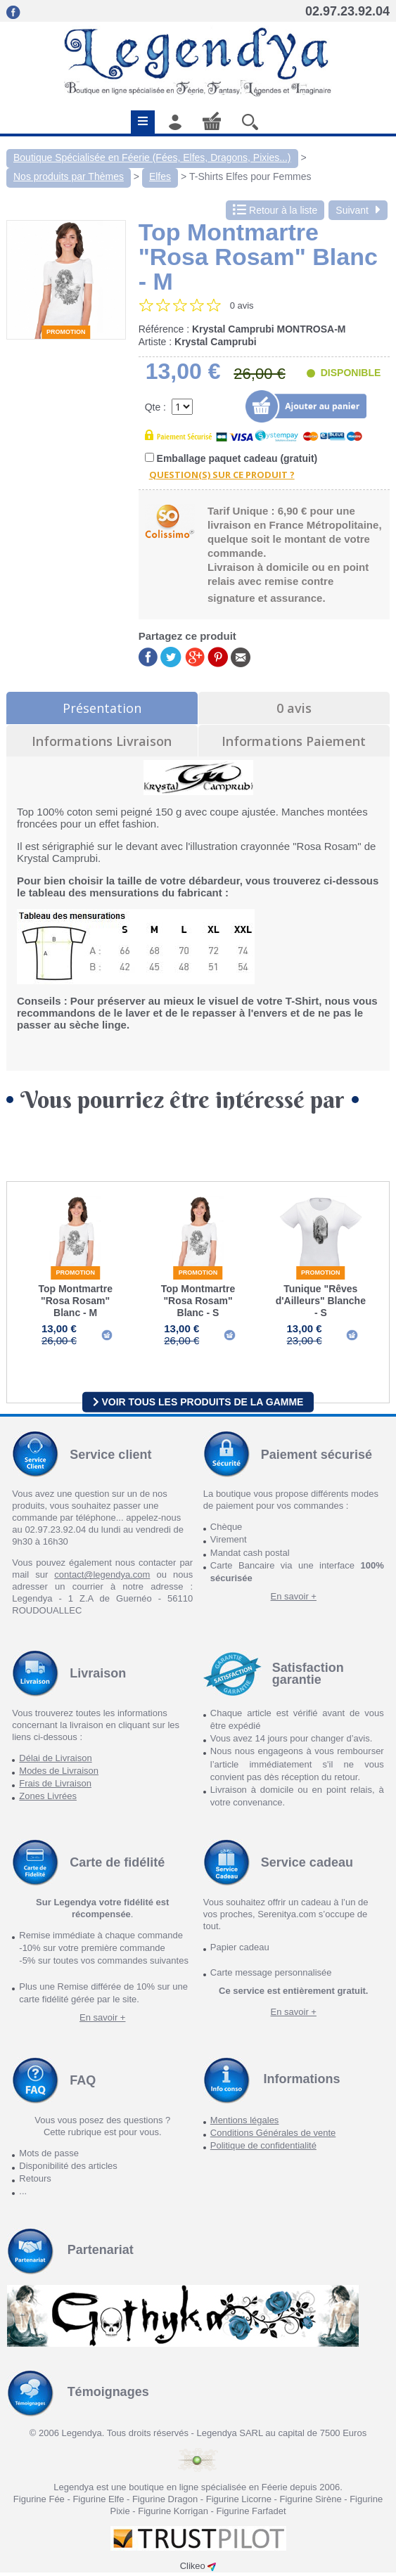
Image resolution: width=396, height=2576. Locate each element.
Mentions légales (244, 2123)
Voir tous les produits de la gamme (198, 1404)
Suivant (358, 210)
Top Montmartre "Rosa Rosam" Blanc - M (75, 1300)
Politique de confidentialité (263, 2149)
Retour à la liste (275, 210)
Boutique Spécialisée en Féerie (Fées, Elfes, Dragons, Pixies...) (152, 157)
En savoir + (294, 1600)
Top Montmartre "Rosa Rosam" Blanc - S (198, 1300)
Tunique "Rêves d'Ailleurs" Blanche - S (321, 1300)
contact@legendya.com (102, 1578)
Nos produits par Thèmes (68, 176)
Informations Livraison (102, 741)
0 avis (294, 708)
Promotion (66, 331)
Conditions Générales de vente (273, 2136)
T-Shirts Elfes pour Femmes (250, 176)
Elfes (160, 176)
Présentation (102, 708)
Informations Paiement (294, 741)
